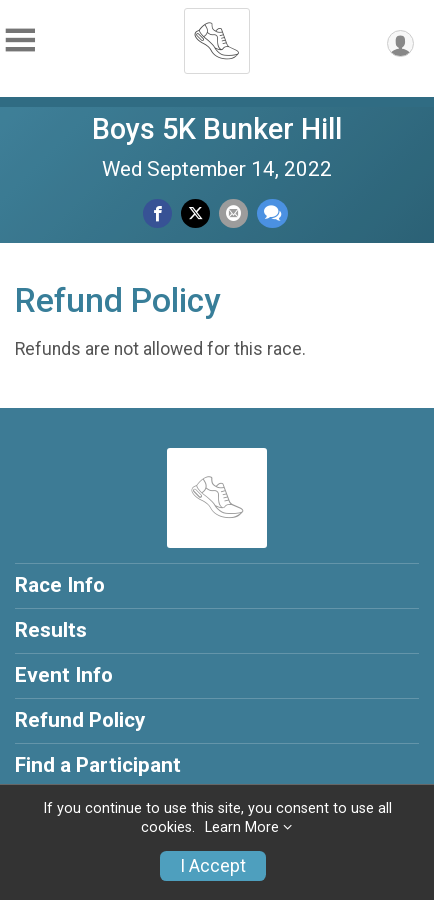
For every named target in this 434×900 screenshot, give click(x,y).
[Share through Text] (272, 213)
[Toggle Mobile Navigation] (20, 40)
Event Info (64, 675)
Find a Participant (98, 765)
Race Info (60, 585)
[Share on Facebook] (157, 213)
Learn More (242, 827)
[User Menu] (400, 43)
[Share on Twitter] (195, 213)
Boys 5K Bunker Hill (217, 129)
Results (51, 630)
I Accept (213, 866)
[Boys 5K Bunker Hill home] (217, 35)
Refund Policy (80, 720)
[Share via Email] (233, 213)
